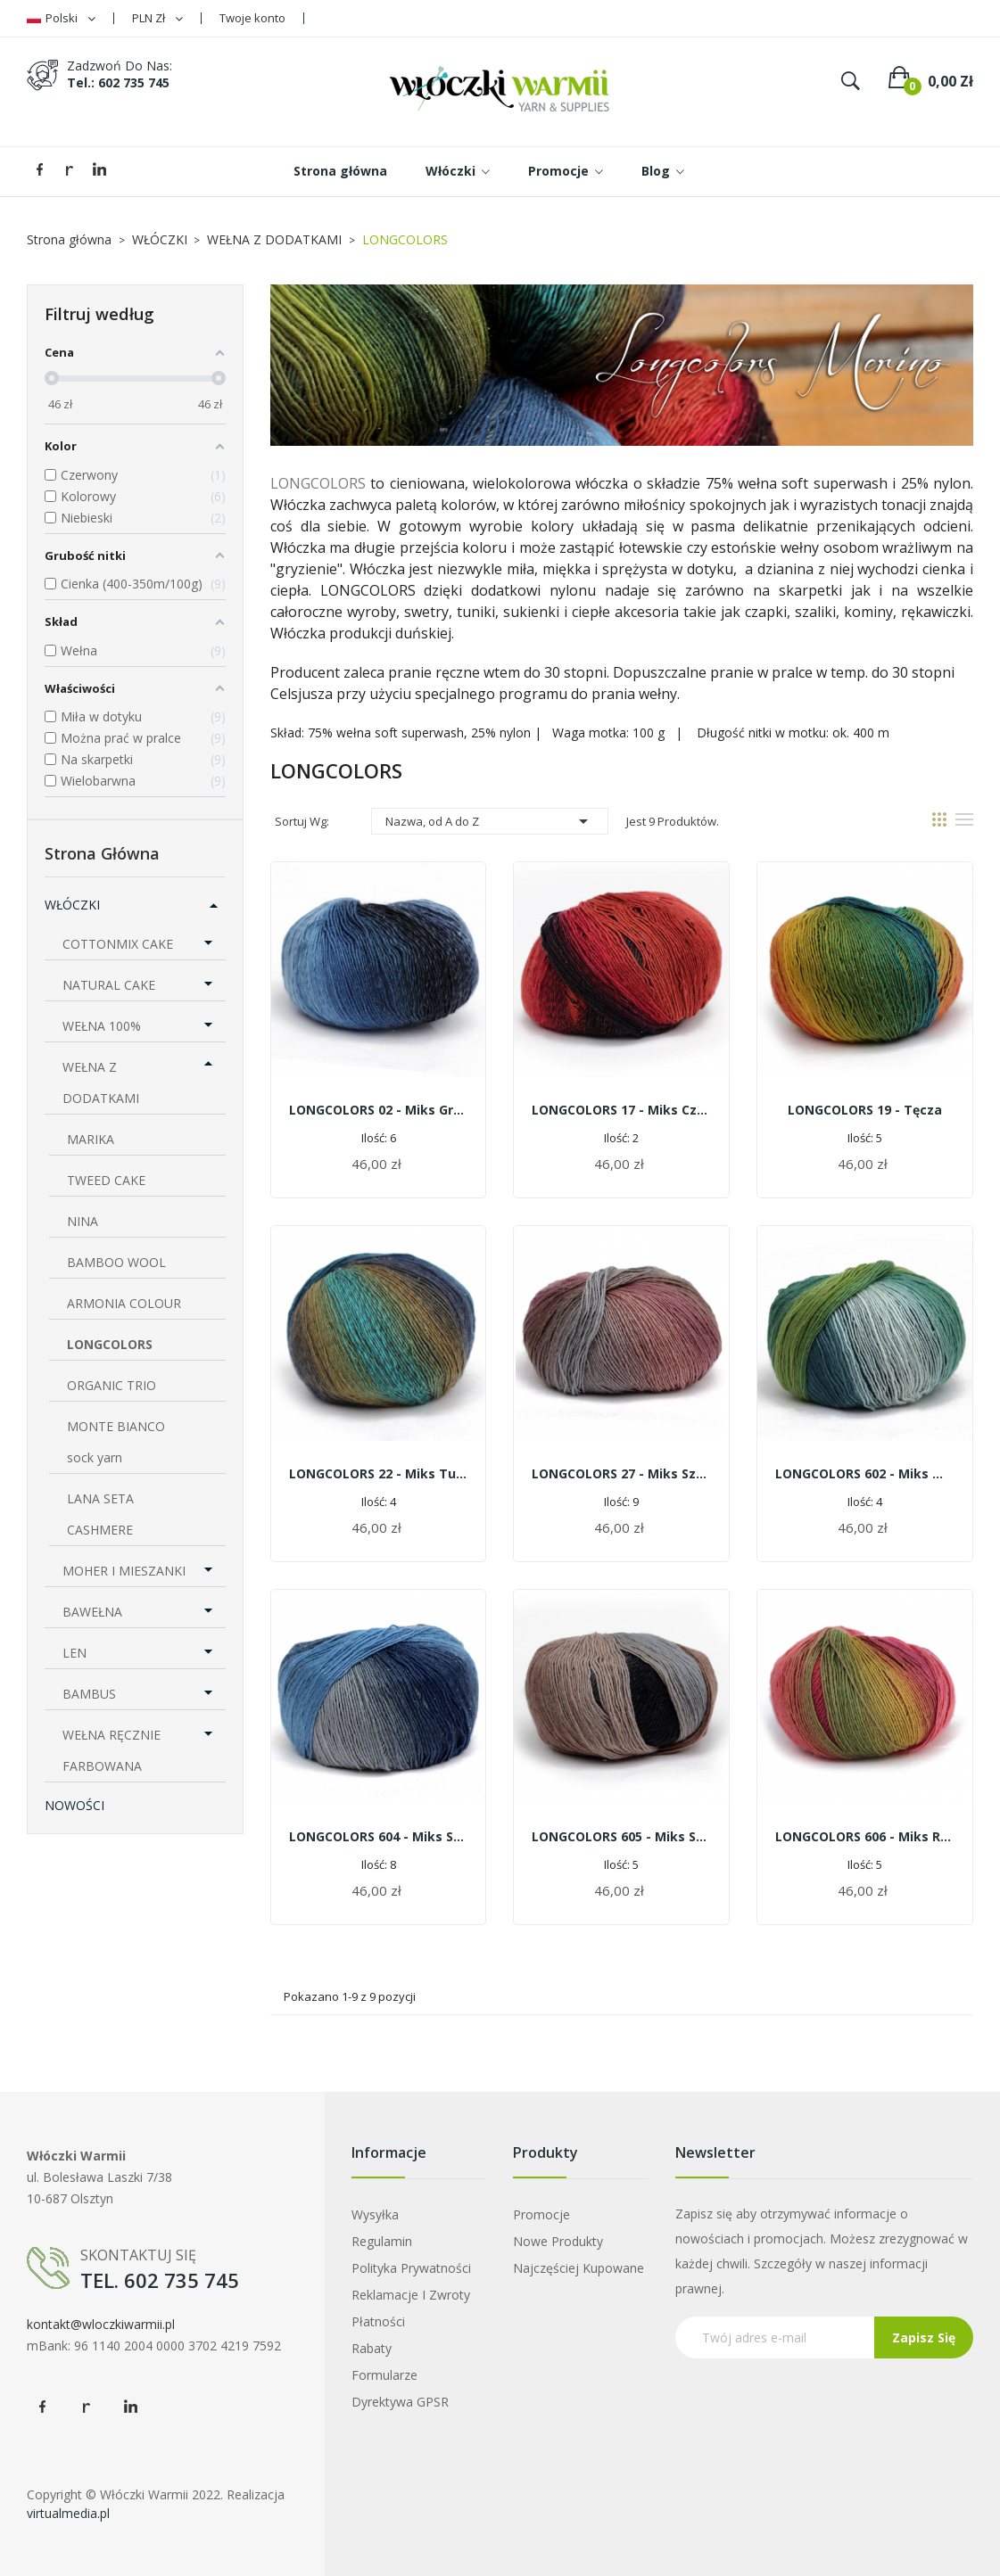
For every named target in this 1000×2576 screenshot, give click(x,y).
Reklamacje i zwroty (410, 2294)
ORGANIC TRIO (111, 1385)
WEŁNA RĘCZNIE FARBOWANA (111, 1750)
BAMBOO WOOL (116, 1262)
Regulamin (381, 2241)
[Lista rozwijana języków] (61, 18)
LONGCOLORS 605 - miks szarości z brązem (621, 1836)
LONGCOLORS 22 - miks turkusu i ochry (378, 1473)
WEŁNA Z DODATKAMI (100, 1082)
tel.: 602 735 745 (118, 82)
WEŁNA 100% (101, 1025)
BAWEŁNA (92, 1611)
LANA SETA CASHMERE (100, 1514)
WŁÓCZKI (72, 904)
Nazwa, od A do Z (489, 821)
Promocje (541, 2214)
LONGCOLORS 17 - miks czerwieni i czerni (621, 1109)
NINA (82, 1221)
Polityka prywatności (411, 2267)
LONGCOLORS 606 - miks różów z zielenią (865, 1836)
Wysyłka (375, 2214)
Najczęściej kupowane (578, 2267)
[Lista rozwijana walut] (157, 18)
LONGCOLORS (110, 1344)
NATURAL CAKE (108, 984)
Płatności (378, 2321)
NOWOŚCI (74, 1805)
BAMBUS (89, 1693)
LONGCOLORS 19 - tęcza (865, 1109)
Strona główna (102, 853)
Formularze (384, 2374)
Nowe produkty (558, 2241)
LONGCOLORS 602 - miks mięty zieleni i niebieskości (865, 1473)
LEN (74, 1652)
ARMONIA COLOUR (124, 1303)
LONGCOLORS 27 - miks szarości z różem (621, 1473)
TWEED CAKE (106, 1180)
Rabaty (371, 2348)
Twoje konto (252, 18)
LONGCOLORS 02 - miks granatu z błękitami (378, 1109)
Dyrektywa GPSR (400, 2401)
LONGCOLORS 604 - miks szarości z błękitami (378, 1836)
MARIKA (90, 1139)
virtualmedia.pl (68, 2513)
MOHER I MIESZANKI (124, 1570)
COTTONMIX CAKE (117, 943)
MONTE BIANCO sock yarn (116, 1442)
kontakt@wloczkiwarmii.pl (101, 2324)
